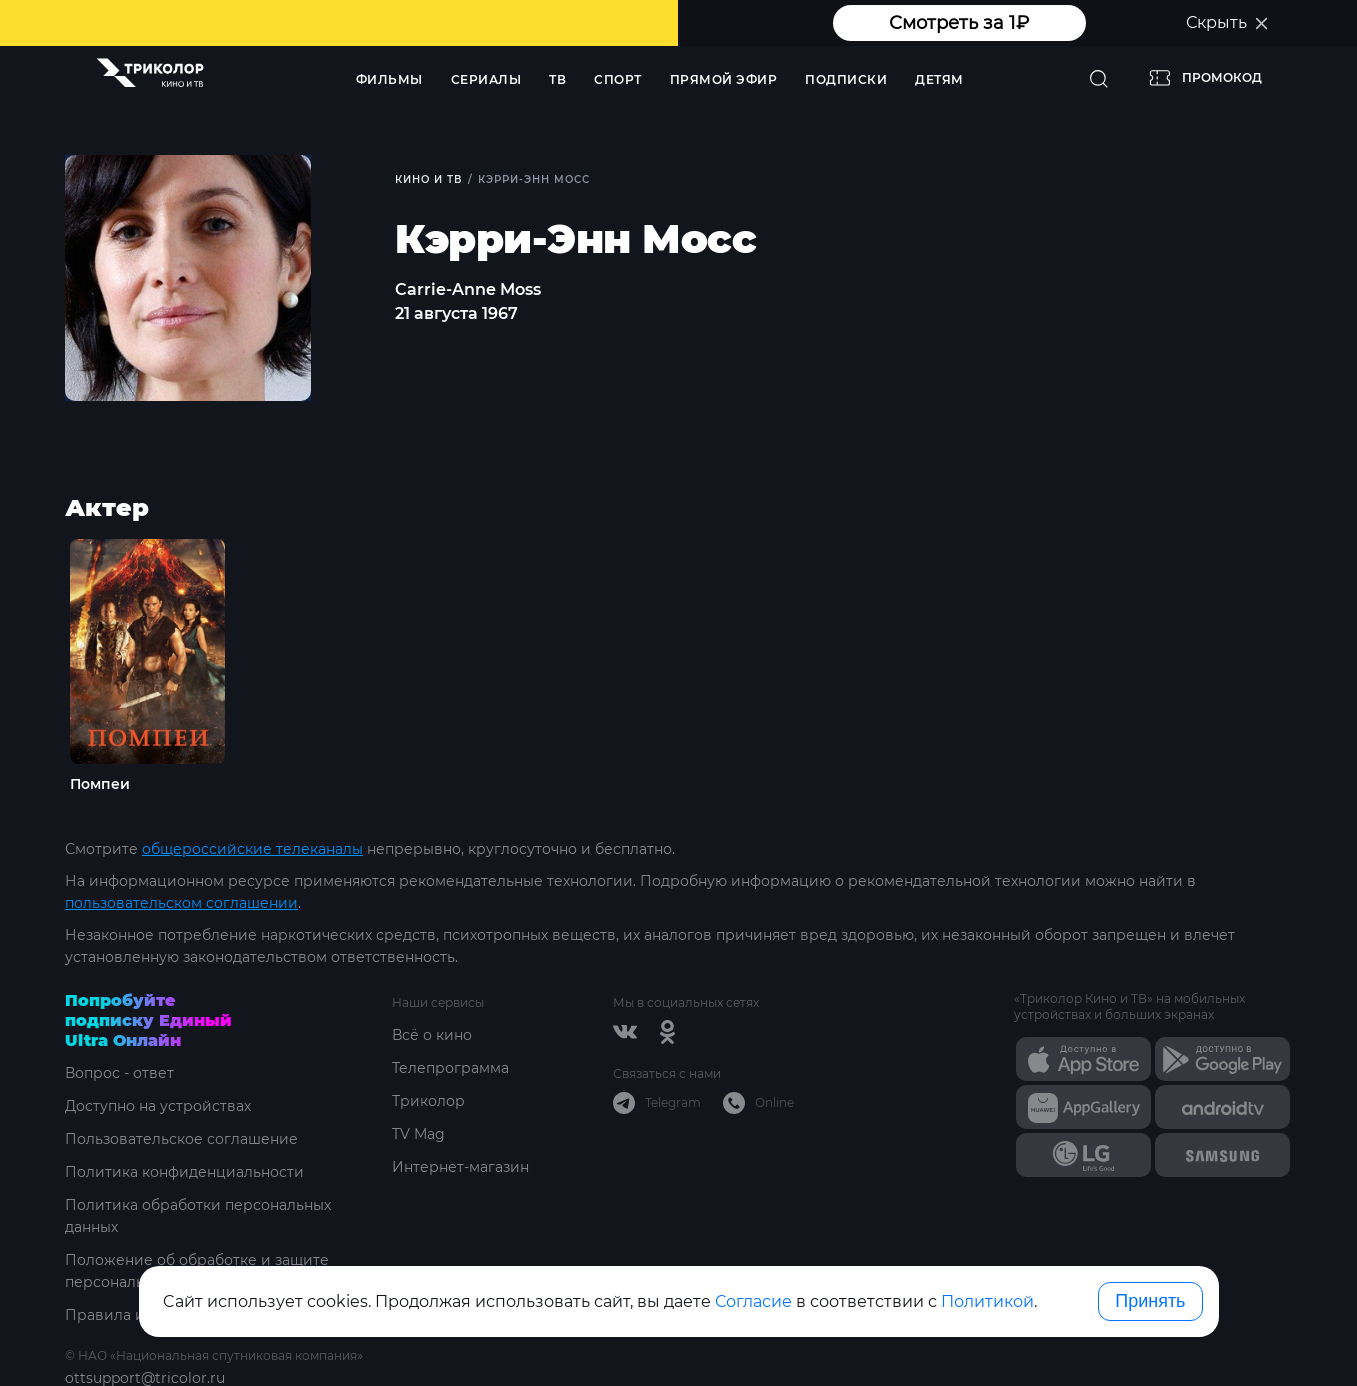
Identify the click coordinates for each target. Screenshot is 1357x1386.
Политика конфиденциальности (184, 1172)
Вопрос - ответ (119, 1073)
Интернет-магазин (460, 1167)
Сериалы (486, 79)
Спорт (618, 79)
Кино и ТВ (428, 179)
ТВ (557, 79)
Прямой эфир (724, 79)
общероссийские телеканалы (252, 849)
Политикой (987, 1301)
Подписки (846, 79)
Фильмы (389, 79)
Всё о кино (432, 1035)
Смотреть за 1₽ (959, 23)
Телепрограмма (450, 1068)
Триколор (428, 1101)
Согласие (753, 1301)
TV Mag (418, 1134)
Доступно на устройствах (158, 1106)
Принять (1150, 1301)
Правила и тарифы (135, 1315)
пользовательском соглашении (181, 903)
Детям (939, 79)
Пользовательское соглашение (181, 1139)
